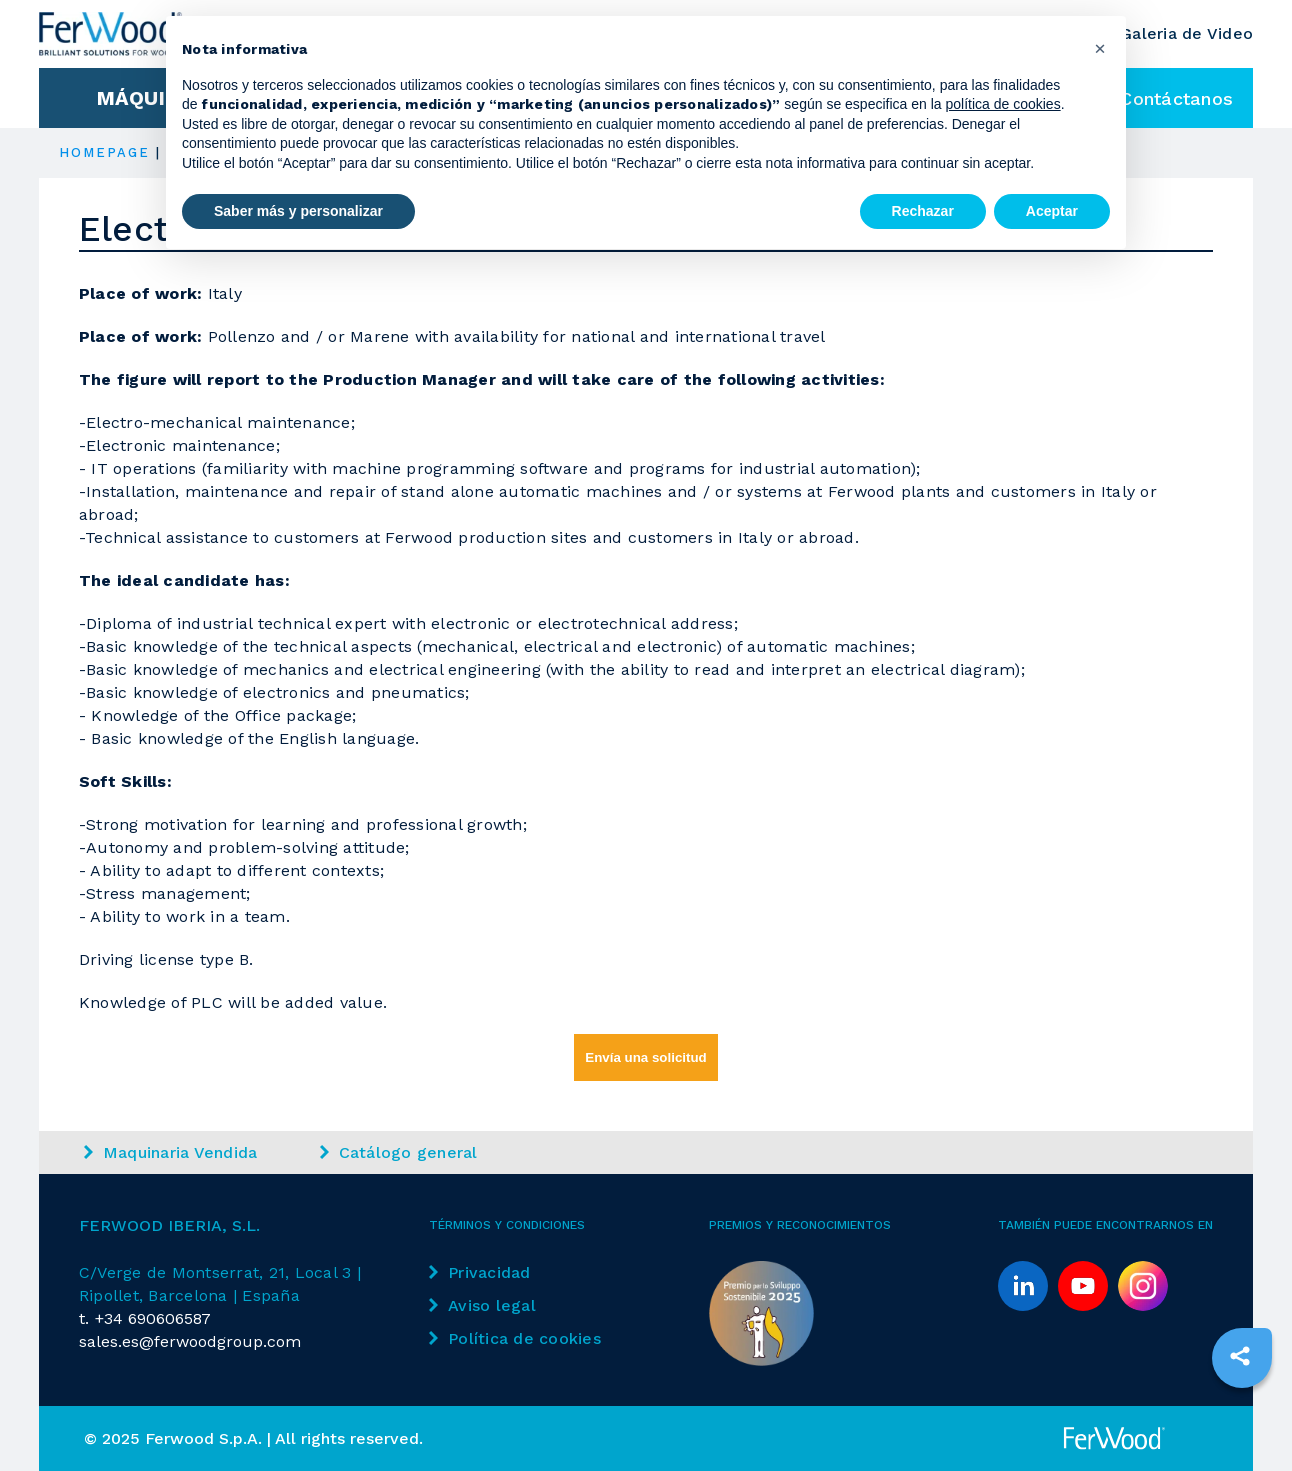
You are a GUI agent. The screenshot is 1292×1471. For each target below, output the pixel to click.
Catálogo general (399, 1152)
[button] (1100, 48)
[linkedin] (1023, 1286)
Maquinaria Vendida (171, 1152)
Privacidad (480, 1272)
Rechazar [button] (923, 211)
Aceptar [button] (1052, 211)
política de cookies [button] (1002, 104)
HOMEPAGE (105, 152)
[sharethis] (1240, 1356)
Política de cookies (515, 1338)
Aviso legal (482, 1305)
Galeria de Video (1186, 33)
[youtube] (1083, 1286)
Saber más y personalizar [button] (298, 211)
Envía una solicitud (645, 1057)
